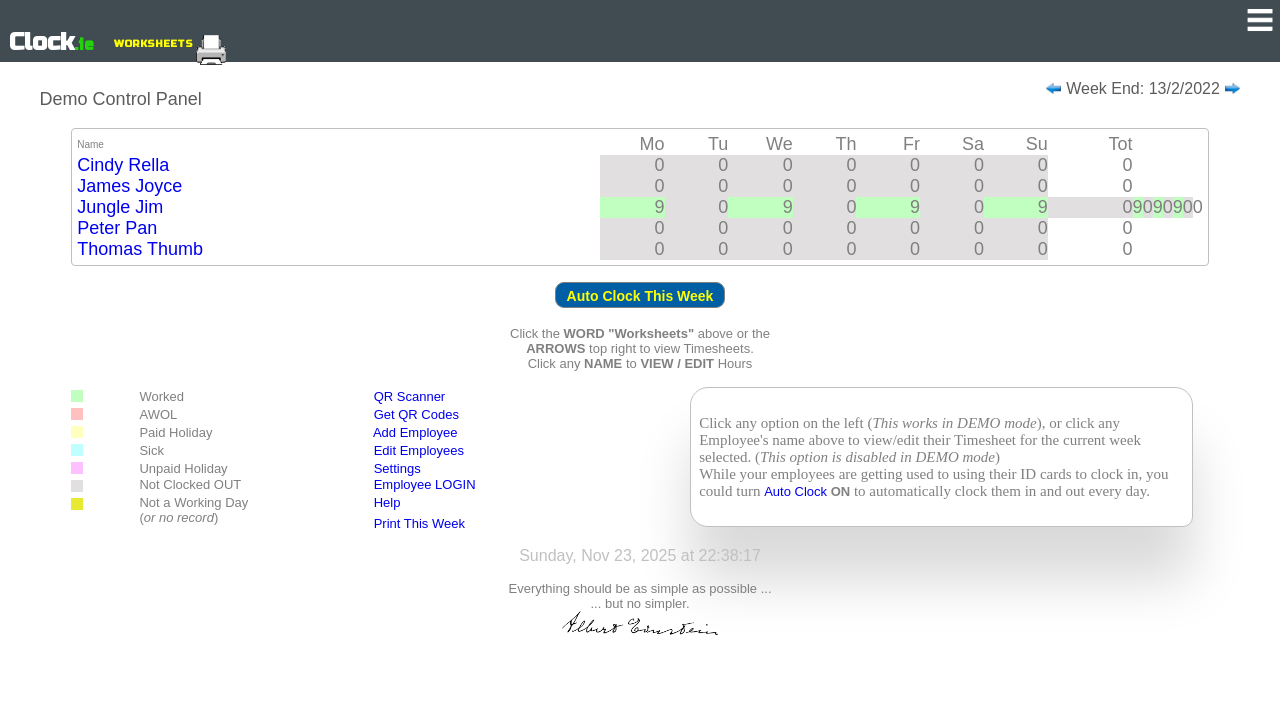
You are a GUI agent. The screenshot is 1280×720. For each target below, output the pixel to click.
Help (387, 502)
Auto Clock (797, 491)
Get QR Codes (416, 414)
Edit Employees (410, 450)
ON (841, 491)
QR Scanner (410, 396)
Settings (397, 468)
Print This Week (419, 523)
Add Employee (415, 432)
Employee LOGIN (425, 484)
